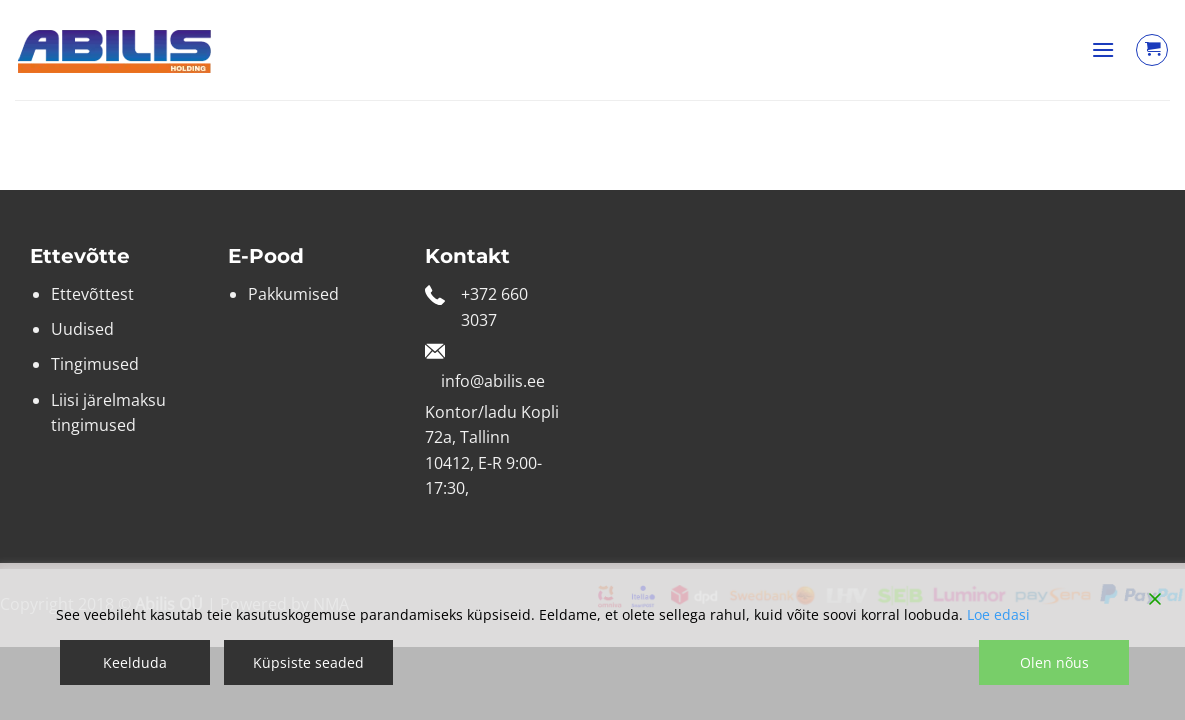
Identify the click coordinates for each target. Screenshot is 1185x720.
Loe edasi (998, 614)
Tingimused (95, 364)
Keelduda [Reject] (135, 662)
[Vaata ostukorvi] (1152, 50)
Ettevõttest (92, 294)
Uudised (82, 329)
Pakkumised (293, 294)
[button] (1103, 49)
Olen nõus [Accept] (1054, 662)
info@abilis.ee (493, 381)
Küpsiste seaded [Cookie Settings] (308, 662)
